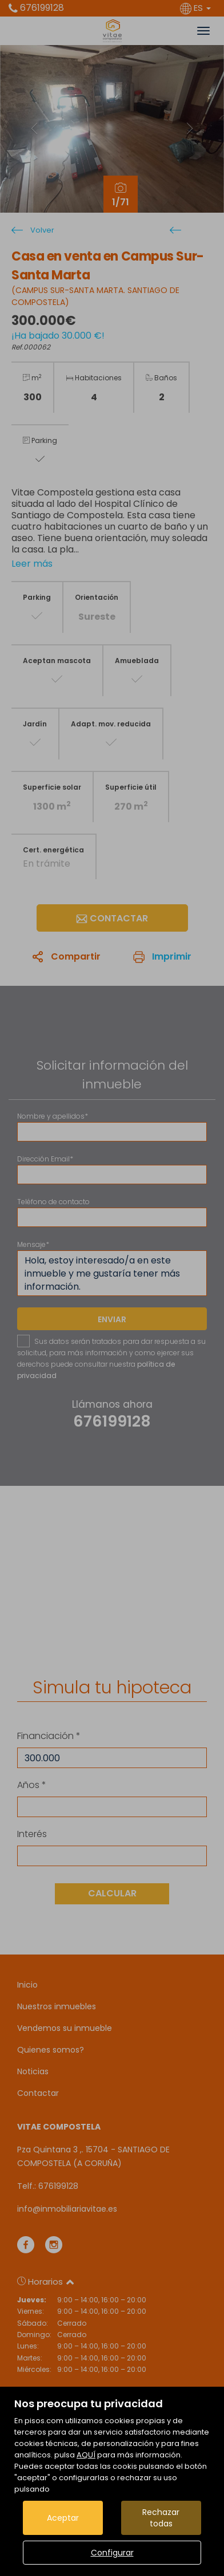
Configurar (112, 2552)
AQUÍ (86, 2454)
